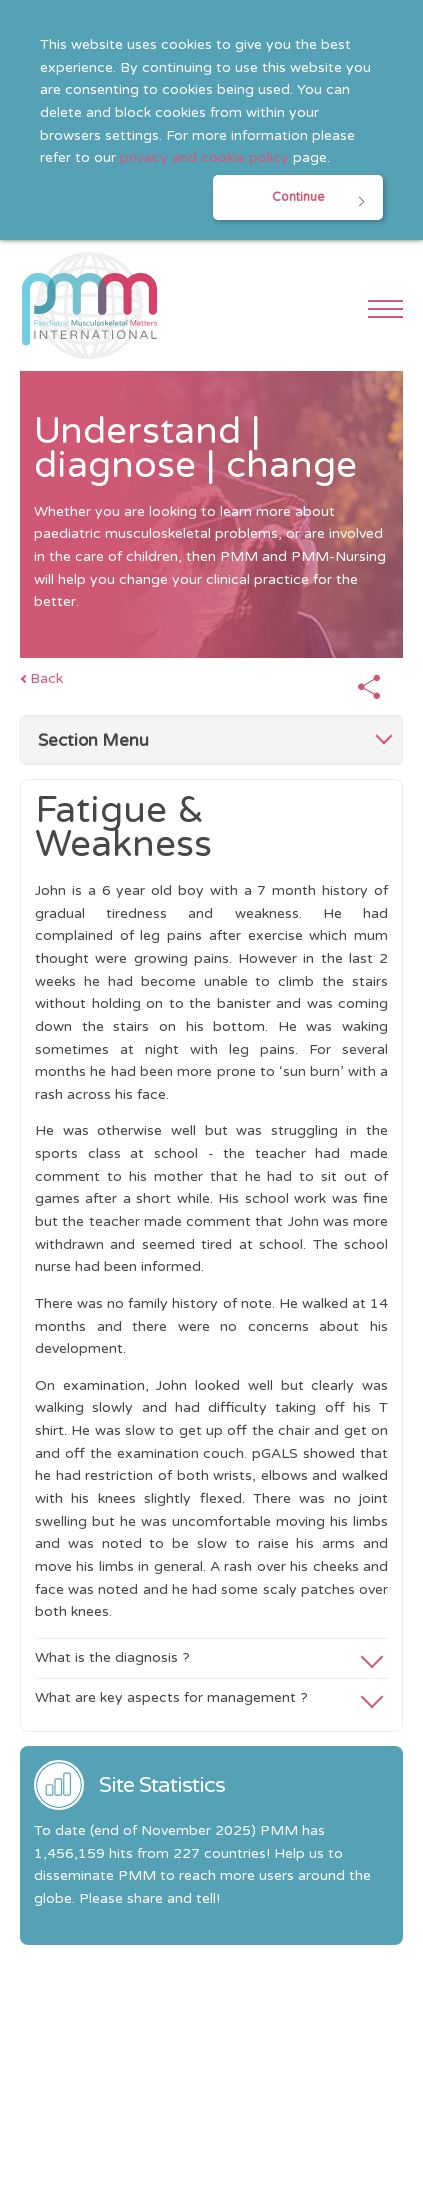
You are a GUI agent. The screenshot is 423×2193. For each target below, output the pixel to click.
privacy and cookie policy (204, 157)
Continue (298, 197)
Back (46, 678)
